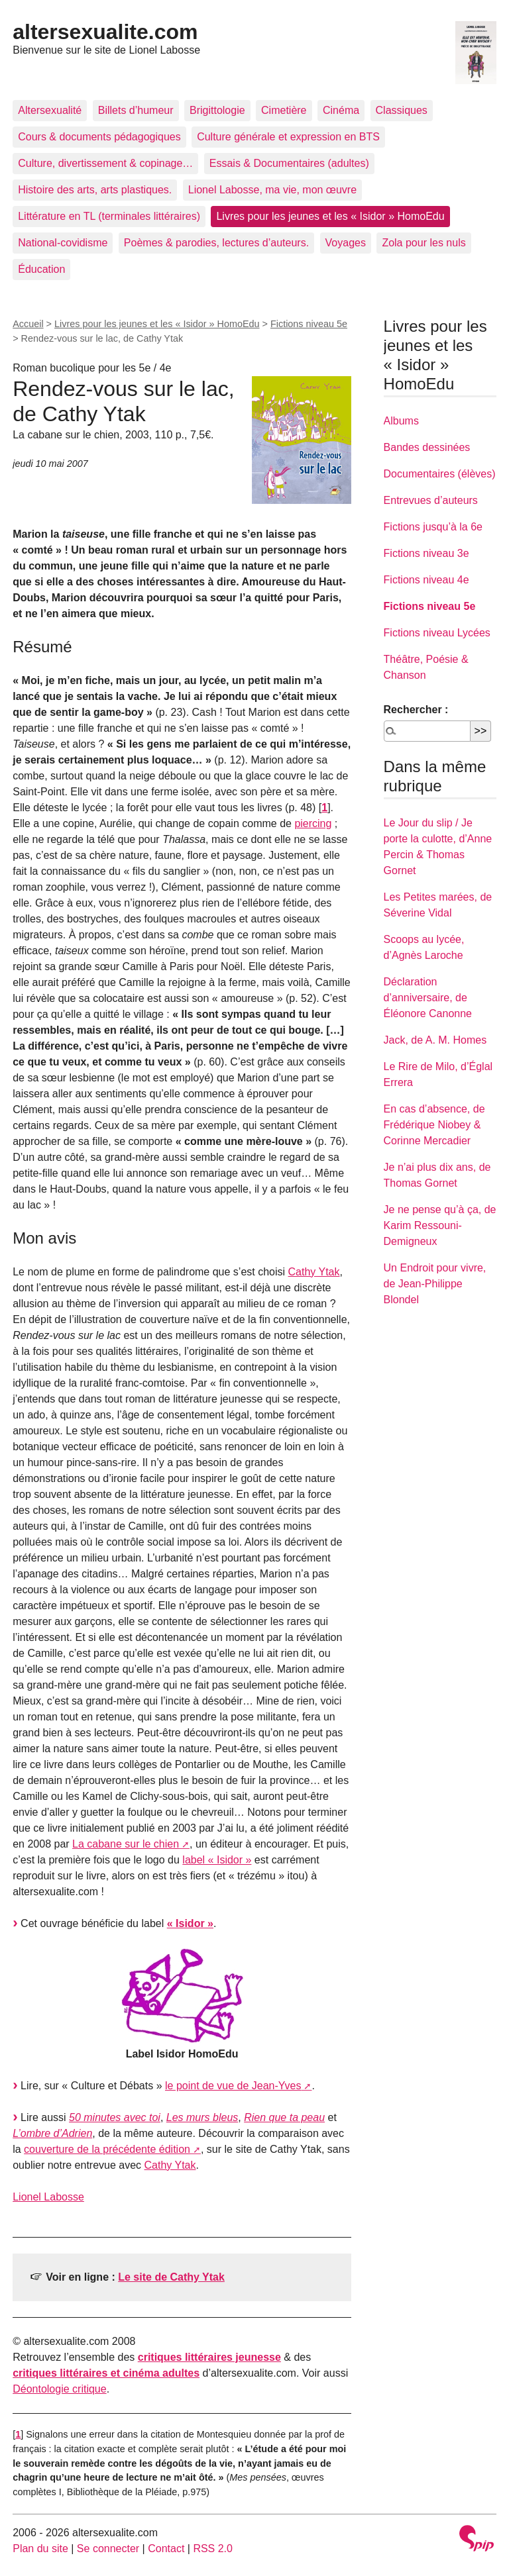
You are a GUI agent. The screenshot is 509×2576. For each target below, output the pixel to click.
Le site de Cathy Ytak (171, 2277)
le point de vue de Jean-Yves (233, 2085)
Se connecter (108, 2548)
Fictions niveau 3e (426, 553)
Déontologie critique (59, 2389)
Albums (401, 420)
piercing (312, 823)
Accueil (28, 324)
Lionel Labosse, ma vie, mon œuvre (272, 189)
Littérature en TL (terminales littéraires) (109, 216)
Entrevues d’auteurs (431, 500)
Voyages (345, 242)
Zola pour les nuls (423, 242)
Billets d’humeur (136, 110)
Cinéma (341, 110)
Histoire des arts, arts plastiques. (95, 189)
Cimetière (283, 110)
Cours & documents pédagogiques (99, 136)
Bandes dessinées (427, 447)
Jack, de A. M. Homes (435, 1040)
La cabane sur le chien (125, 1844)
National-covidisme (62, 242)
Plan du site (40, 2548)
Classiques (401, 110)
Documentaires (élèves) (440, 473)
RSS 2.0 (213, 2548)
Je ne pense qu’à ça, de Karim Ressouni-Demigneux (440, 1225)
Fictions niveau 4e (426, 579)
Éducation (41, 269)
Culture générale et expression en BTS (288, 136)
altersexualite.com (105, 32)
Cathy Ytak (314, 1271)
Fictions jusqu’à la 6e (433, 526)
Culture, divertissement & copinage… (105, 163)
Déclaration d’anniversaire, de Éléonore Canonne (428, 997)
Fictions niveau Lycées (437, 632)
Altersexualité (50, 110)
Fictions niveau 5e (308, 324)
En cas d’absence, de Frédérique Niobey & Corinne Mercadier (434, 1124)
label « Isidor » (216, 1859)
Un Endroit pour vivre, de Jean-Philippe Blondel (435, 1283)
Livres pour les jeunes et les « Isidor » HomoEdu (330, 216)
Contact (166, 2548)
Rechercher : (416, 709)
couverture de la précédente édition (107, 2149)
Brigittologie (217, 110)
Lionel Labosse (48, 2197)
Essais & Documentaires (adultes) (289, 163)
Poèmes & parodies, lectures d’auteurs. (216, 242)
